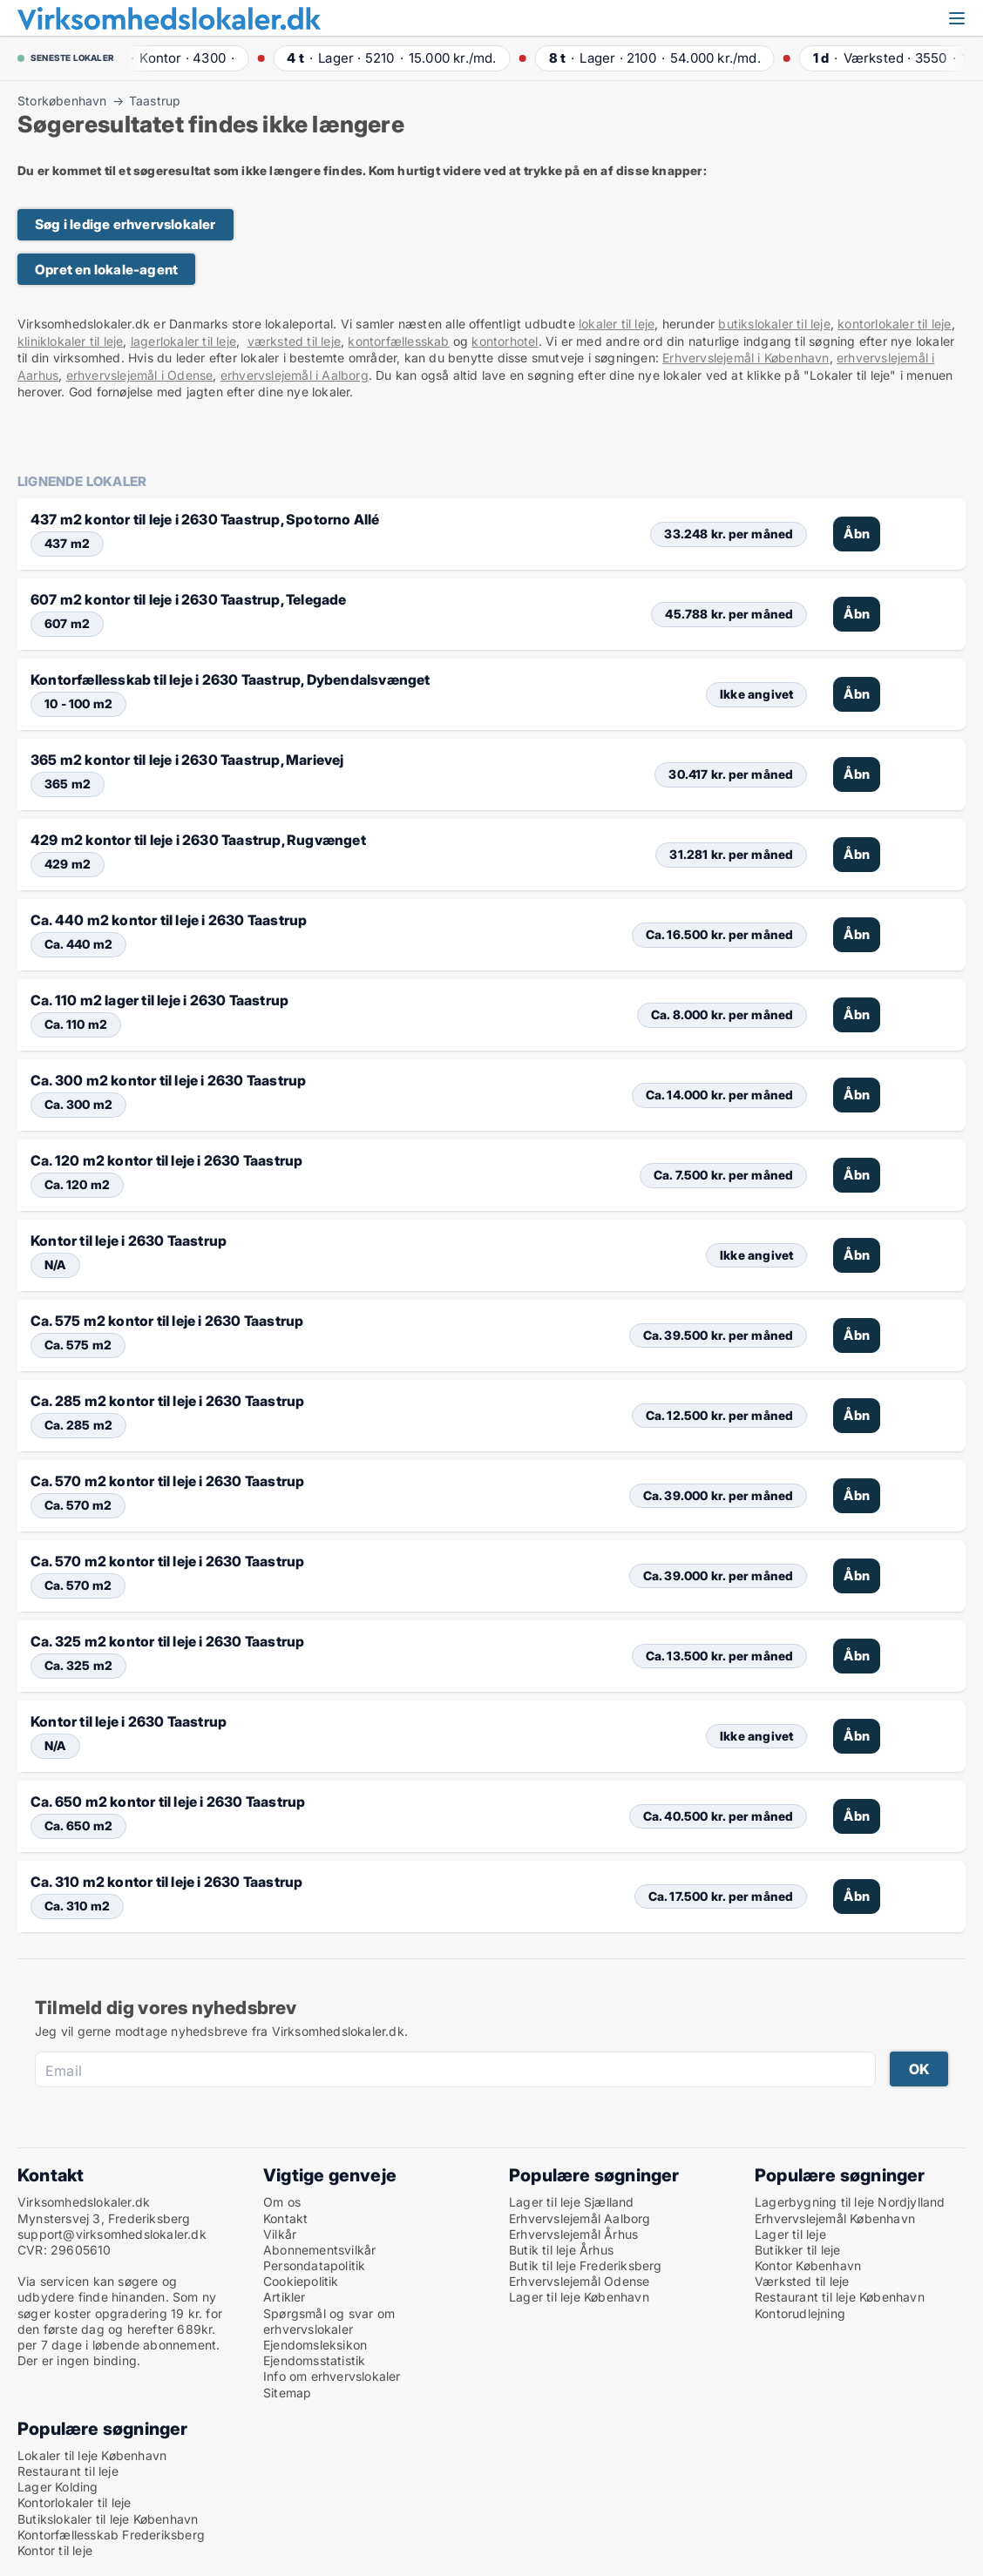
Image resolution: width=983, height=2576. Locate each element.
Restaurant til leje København (840, 2296)
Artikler (284, 2296)
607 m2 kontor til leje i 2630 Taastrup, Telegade (189, 599)
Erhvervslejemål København (835, 2218)
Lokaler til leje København (91, 2455)
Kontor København (808, 2265)
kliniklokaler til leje (70, 341)
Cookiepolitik (301, 2281)
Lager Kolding (57, 2486)
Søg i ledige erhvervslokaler (125, 224)
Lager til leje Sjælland (571, 2201)
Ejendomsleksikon (315, 2344)
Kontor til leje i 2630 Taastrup (129, 1240)
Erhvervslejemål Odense (579, 2281)
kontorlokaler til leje (894, 323)
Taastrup (155, 101)
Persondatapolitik (314, 2265)
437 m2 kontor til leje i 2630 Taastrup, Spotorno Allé (205, 519)
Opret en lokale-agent (106, 269)
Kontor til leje (54, 2550)
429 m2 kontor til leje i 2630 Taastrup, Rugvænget (198, 840)
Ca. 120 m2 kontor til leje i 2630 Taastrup (166, 1160)
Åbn (857, 533)
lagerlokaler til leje (183, 341)
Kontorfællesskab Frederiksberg (111, 2534)
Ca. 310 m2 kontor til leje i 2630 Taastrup (166, 1881)
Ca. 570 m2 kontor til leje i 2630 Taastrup (167, 1481)
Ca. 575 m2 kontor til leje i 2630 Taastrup (167, 1320)
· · (177, 58)
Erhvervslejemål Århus (573, 2234)
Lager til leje (790, 2234)
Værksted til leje (802, 2281)
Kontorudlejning (800, 2313)
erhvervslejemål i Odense (140, 375)
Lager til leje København (579, 2296)
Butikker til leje (797, 2249)
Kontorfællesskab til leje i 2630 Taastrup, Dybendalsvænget (230, 679)
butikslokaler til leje (774, 323)
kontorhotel (504, 341)
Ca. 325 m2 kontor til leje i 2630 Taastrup (167, 1641)
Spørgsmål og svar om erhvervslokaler (329, 2321)
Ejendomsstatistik (314, 2360)
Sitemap (287, 2392)
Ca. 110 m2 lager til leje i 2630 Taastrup (159, 1000)
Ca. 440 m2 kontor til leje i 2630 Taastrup (169, 920)
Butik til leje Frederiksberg (585, 2265)
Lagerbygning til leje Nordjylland (850, 2201)
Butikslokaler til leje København (107, 2519)
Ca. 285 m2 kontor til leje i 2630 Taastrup (167, 1401)
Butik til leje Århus (561, 2249)
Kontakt (285, 2218)
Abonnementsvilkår (319, 2249)
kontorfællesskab (398, 341)
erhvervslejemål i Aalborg (294, 375)
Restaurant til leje (68, 2471)
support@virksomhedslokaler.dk (112, 2234)
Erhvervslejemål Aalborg (580, 2218)
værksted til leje (294, 341)
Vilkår (279, 2234)
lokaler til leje (616, 323)
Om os (282, 2201)
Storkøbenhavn (62, 101)
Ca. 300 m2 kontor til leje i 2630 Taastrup (168, 1080)
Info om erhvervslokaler (332, 2376)
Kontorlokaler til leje (74, 2502)
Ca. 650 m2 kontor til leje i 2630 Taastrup (168, 1801)
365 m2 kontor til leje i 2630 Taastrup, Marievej (187, 759)
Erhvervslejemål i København (745, 357)
